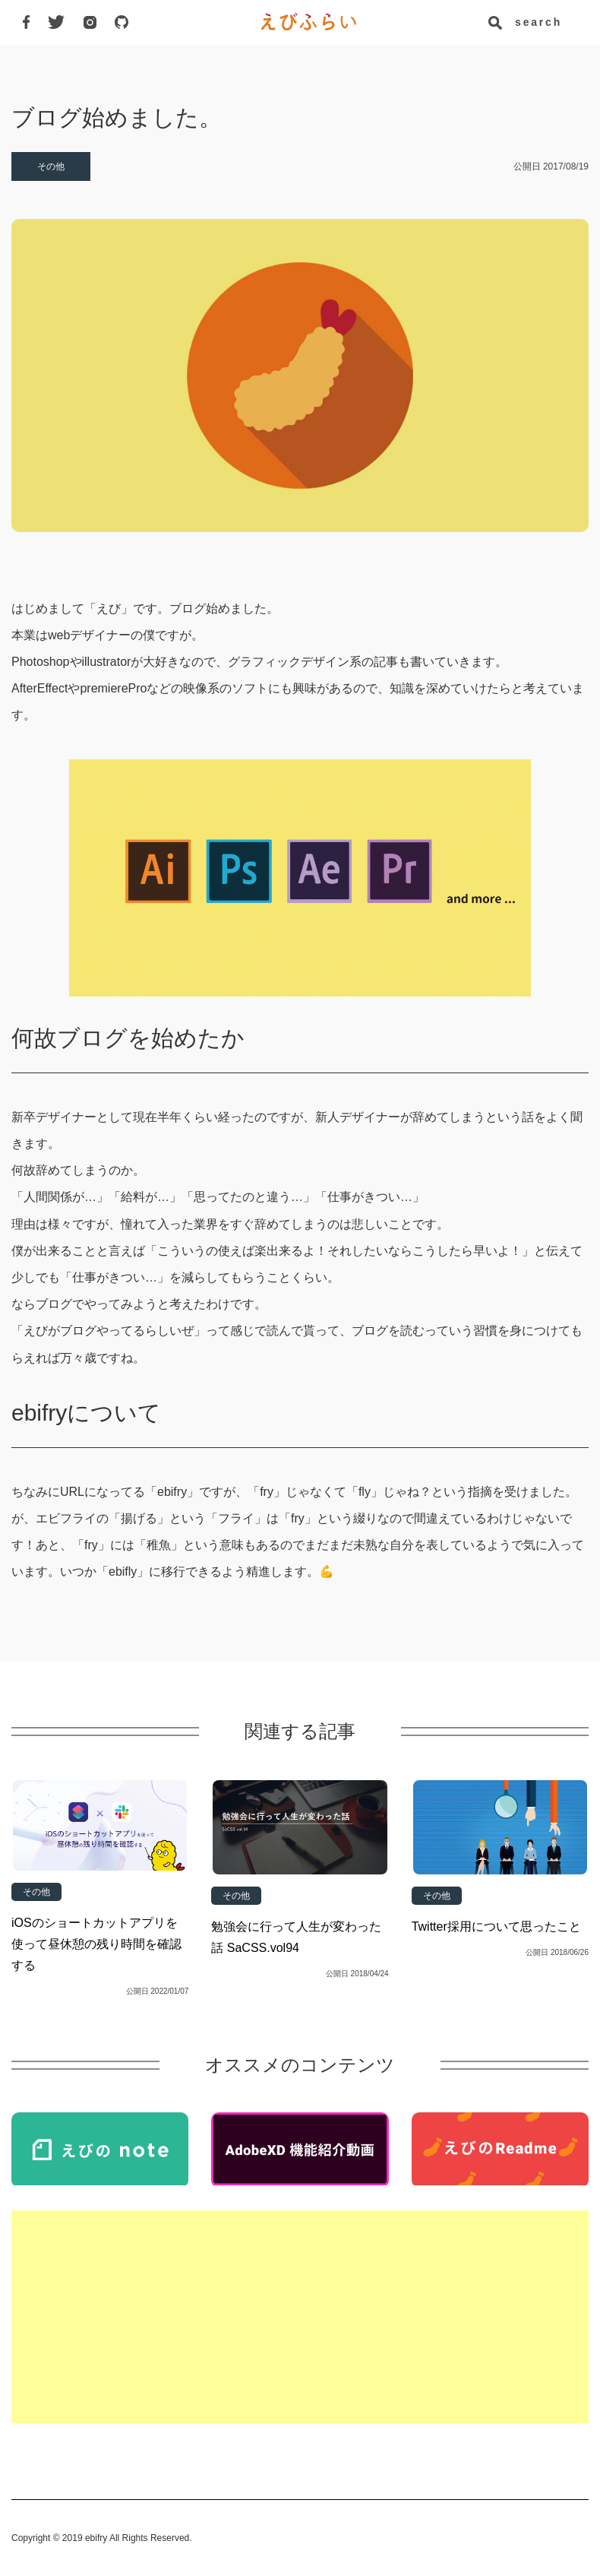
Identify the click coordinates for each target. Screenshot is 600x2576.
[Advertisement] (300, 2316)
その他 (51, 166)
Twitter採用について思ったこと (496, 1926)
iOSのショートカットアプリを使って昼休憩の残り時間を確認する (96, 1944)
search (536, 22)
